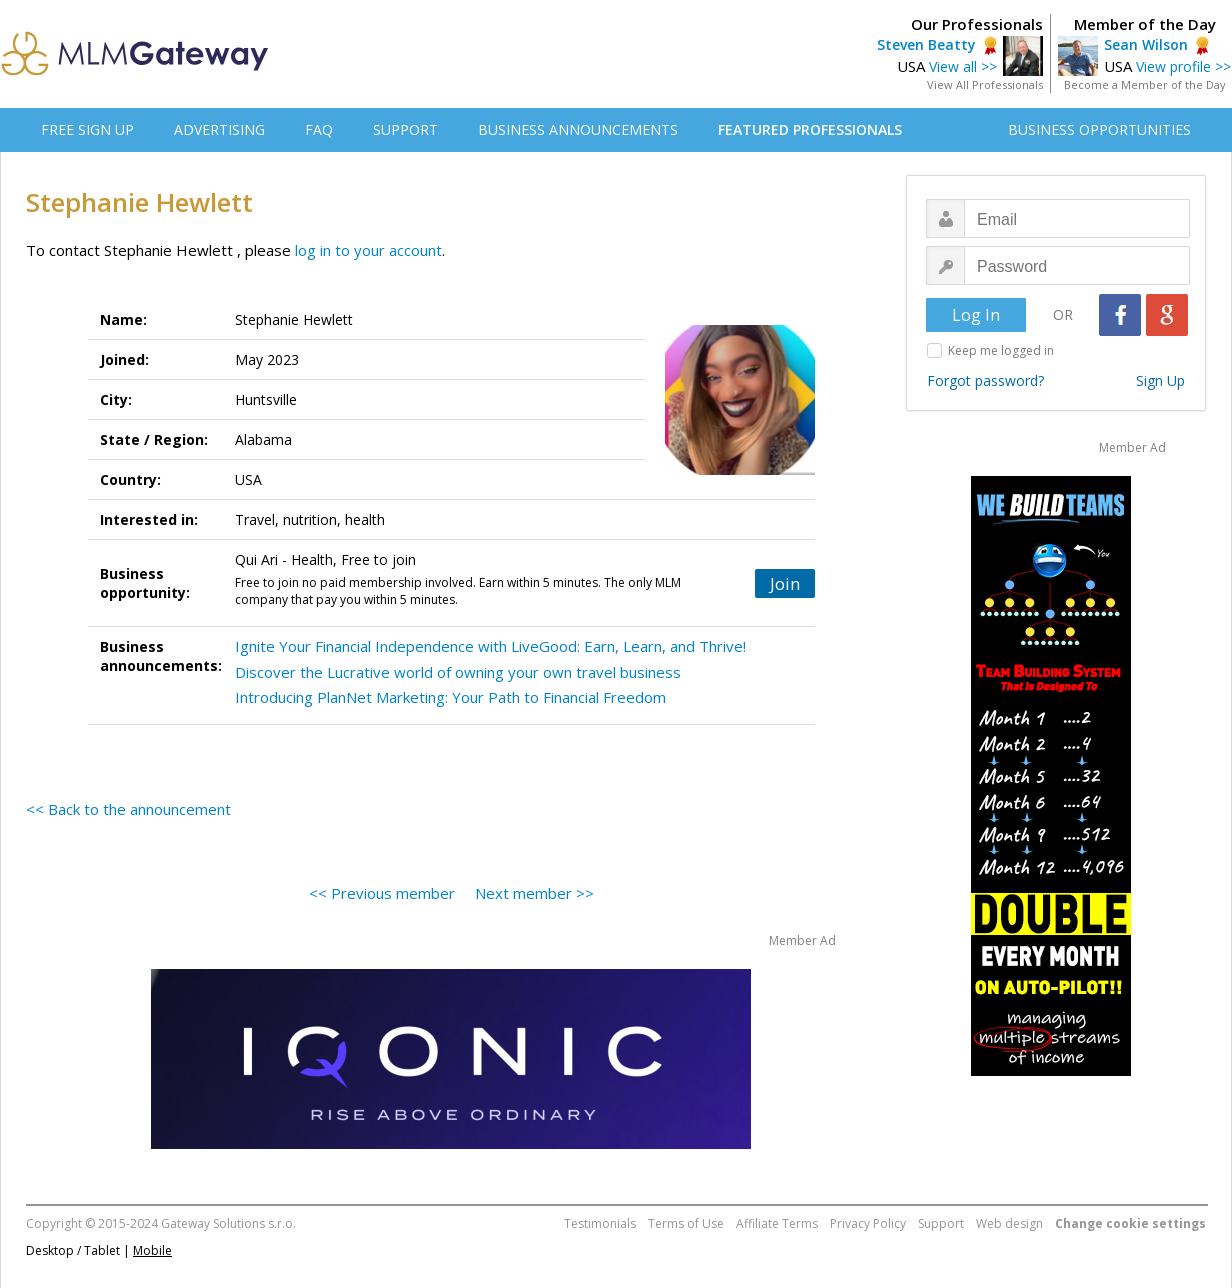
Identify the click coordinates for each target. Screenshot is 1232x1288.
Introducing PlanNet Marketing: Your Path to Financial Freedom (450, 697)
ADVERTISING (219, 129)
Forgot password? (985, 380)
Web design (1009, 1223)
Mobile (152, 1250)
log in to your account (368, 250)
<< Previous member (382, 893)
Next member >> (534, 893)
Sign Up (1160, 380)
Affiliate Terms (777, 1223)
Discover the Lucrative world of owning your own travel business (458, 672)
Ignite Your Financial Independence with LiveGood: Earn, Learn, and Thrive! (490, 646)
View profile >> (1183, 66)
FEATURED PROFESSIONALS (810, 129)
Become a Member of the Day (1145, 84)
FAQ (319, 129)
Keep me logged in (1001, 350)
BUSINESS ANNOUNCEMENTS (578, 129)
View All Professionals (985, 84)
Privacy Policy (868, 1223)
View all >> (963, 66)
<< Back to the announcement (128, 809)
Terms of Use (686, 1223)
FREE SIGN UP (87, 129)
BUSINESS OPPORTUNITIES (1099, 129)
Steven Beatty (926, 44)
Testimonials (600, 1223)
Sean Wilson (1146, 44)
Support (941, 1223)
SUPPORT (405, 129)
